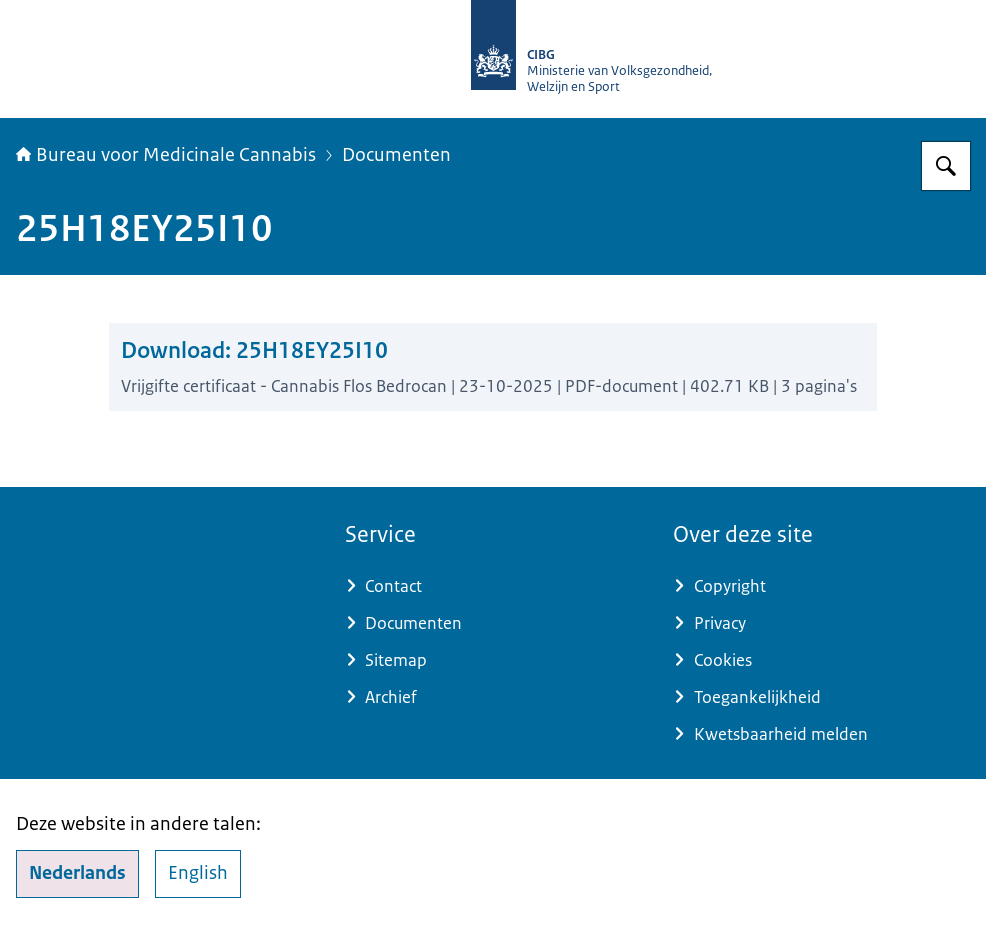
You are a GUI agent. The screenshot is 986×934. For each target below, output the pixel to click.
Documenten (396, 155)
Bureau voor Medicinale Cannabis (166, 155)
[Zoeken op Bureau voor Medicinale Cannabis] (946, 166)
